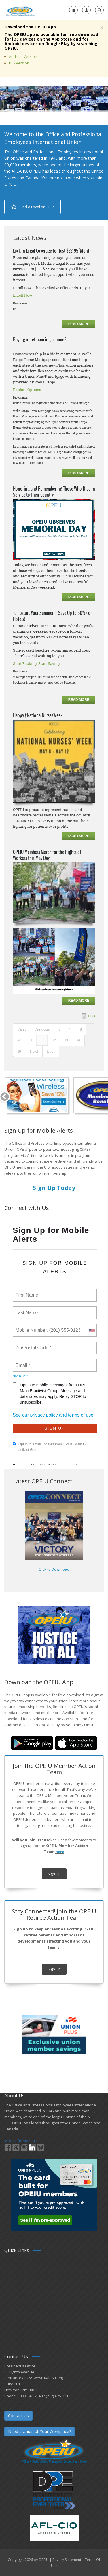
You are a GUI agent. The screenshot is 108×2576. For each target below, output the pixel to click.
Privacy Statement (66, 2559)
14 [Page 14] (78, 1040)
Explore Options (27, 389)
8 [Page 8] (81, 1029)
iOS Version (19, 63)
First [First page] (22, 1029)
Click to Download (54, 1569)
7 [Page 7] (70, 1029)
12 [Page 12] (54, 1040)
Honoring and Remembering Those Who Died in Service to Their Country (54, 492)
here (59, 1851)
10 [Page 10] (30, 1040)
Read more (78, 324)
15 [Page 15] (19, 1051)
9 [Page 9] (19, 1040)
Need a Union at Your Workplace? (39, 2431)
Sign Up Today (54, 1188)
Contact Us (18, 2415)
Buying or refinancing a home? (40, 340)
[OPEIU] (20, 10)
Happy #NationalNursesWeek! (38, 715)
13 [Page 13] (66, 1040)
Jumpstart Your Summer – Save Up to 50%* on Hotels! (53, 616)
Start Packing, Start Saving (36, 663)
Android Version (23, 56)
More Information (19, 2140)
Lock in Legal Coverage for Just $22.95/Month (52, 251)
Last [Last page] (51, 1051)
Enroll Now (22, 295)
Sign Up (54, 1873)
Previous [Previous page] (42, 1029)
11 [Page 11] (42, 1040)
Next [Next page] (34, 1051)
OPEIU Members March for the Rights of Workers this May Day (47, 855)
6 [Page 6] (59, 1029)
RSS (91, 1015)
